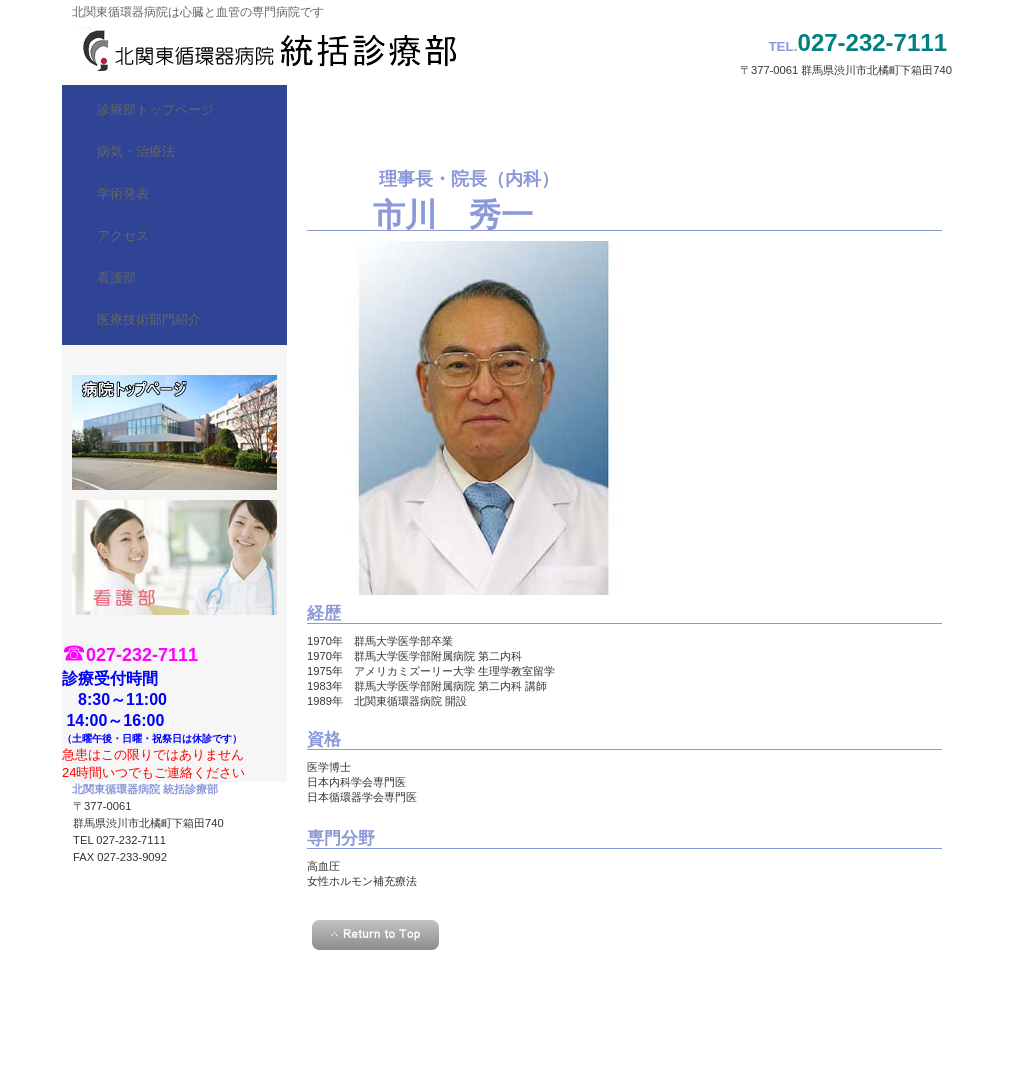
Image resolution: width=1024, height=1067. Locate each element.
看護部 (174, 557)
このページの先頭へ (375, 935)
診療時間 (174, 432)
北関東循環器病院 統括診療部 (262, 50)
